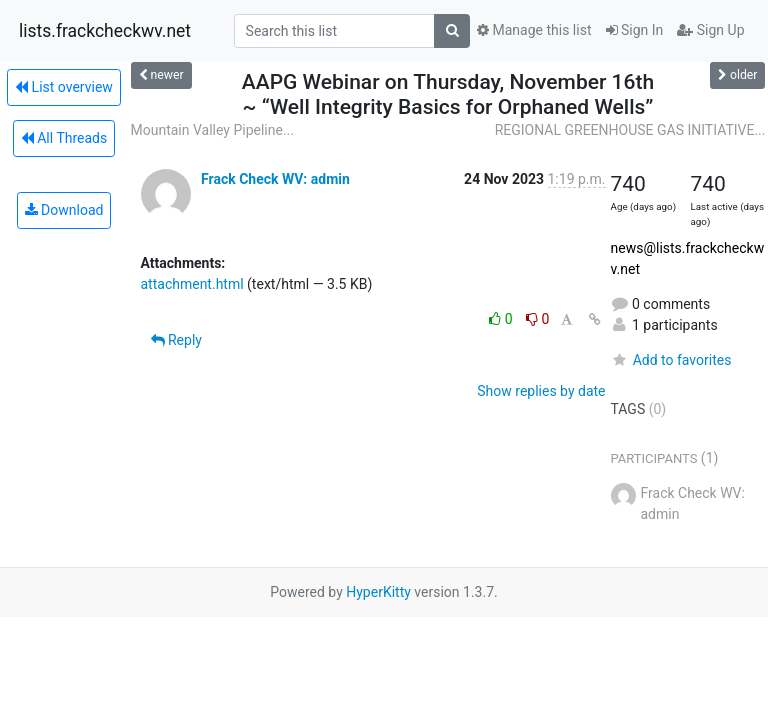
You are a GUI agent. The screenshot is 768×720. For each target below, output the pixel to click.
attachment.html (192, 284)
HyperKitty (378, 592)
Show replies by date (541, 391)
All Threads (64, 138)
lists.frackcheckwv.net (105, 31)
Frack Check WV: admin (275, 179)
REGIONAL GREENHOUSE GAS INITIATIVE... (630, 130)
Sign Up (710, 30)
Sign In (635, 30)
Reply (176, 340)
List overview (64, 87)
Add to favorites (671, 360)
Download (64, 210)
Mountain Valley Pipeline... (212, 130)
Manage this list (534, 30)
